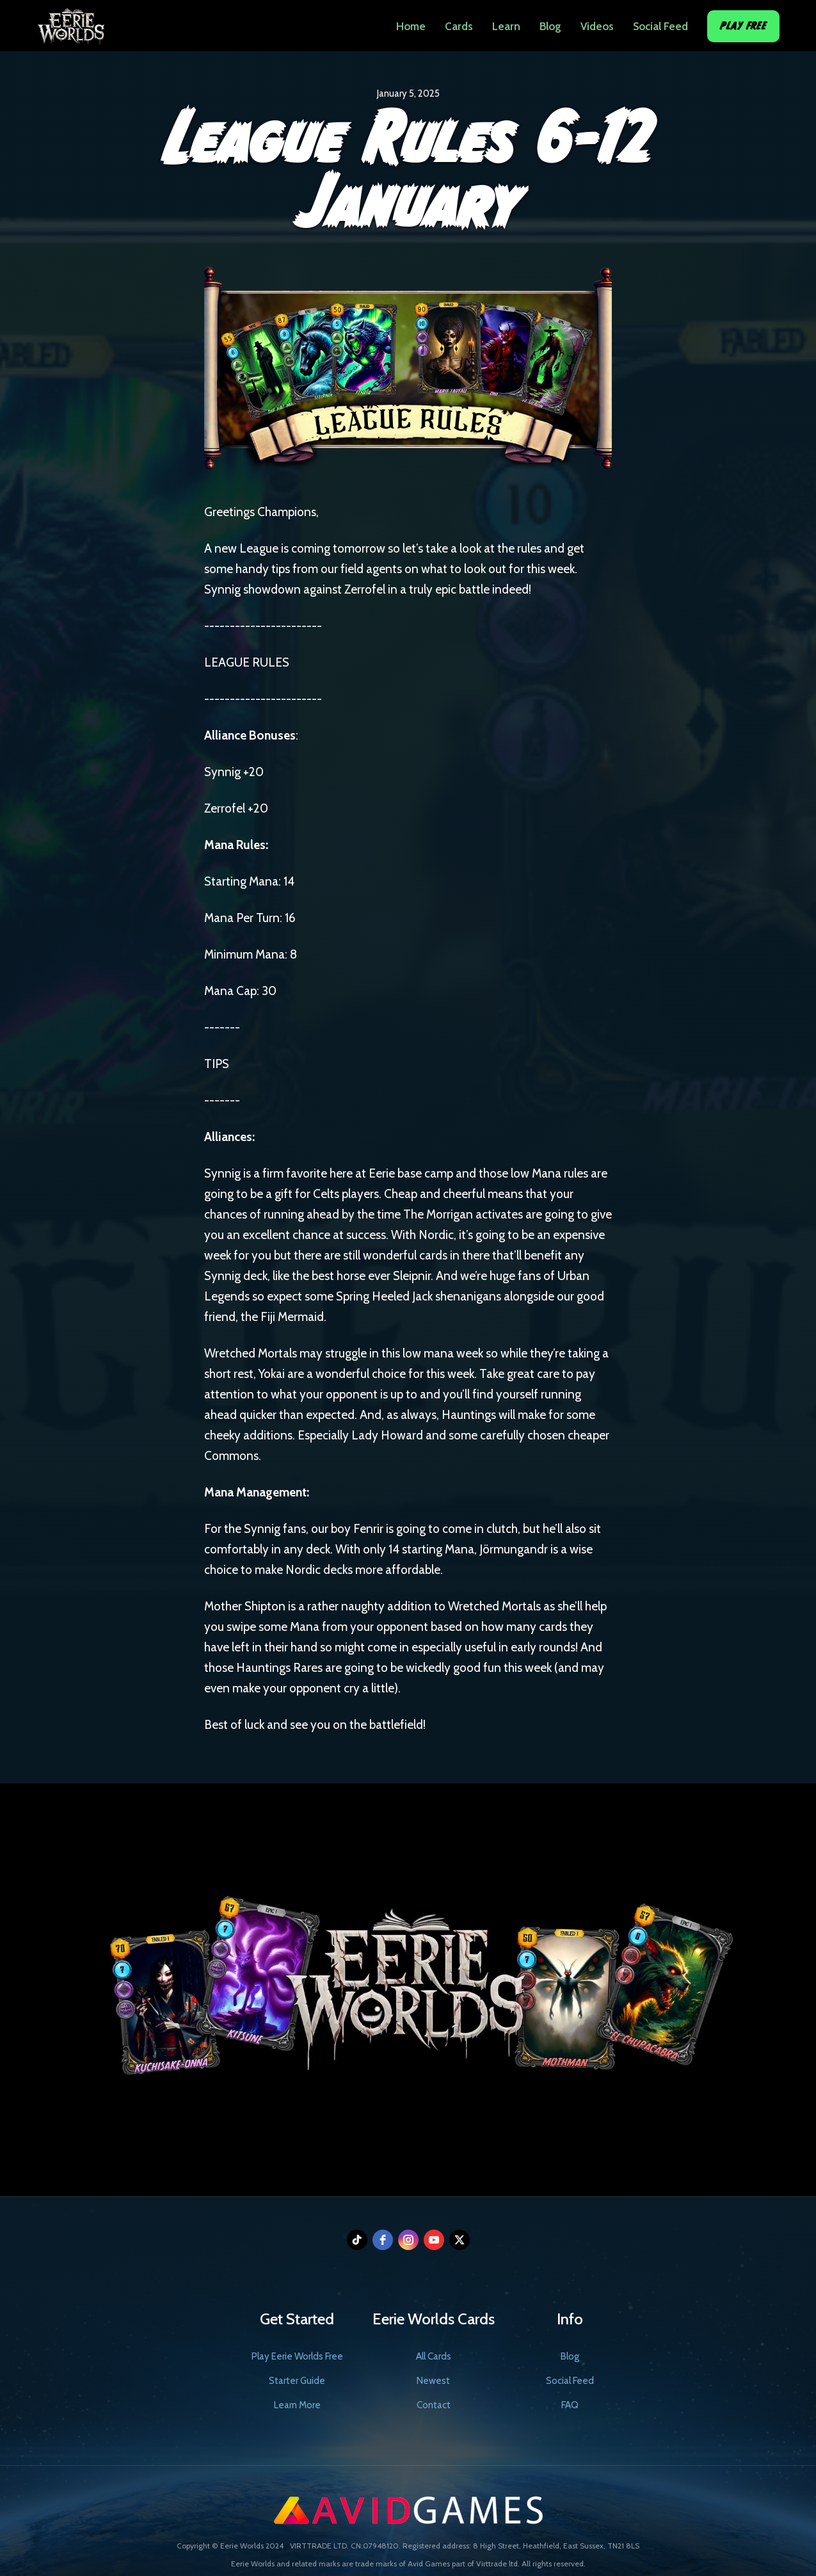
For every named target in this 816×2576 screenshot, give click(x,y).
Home (411, 26)
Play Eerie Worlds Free (297, 2356)
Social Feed (660, 26)
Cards (459, 26)
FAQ (570, 2405)
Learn (506, 26)
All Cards (433, 2356)
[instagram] (408, 2240)
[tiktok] (357, 2240)
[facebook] (382, 2240)
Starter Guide (297, 2380)
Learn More (297, 2405)
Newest (433, 2380)
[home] (70, 22)
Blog (550, 26)
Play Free (743, 25)
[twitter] (459, 2240)
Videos (597, 26)
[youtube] (434, 2240)
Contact (434, 2405)
